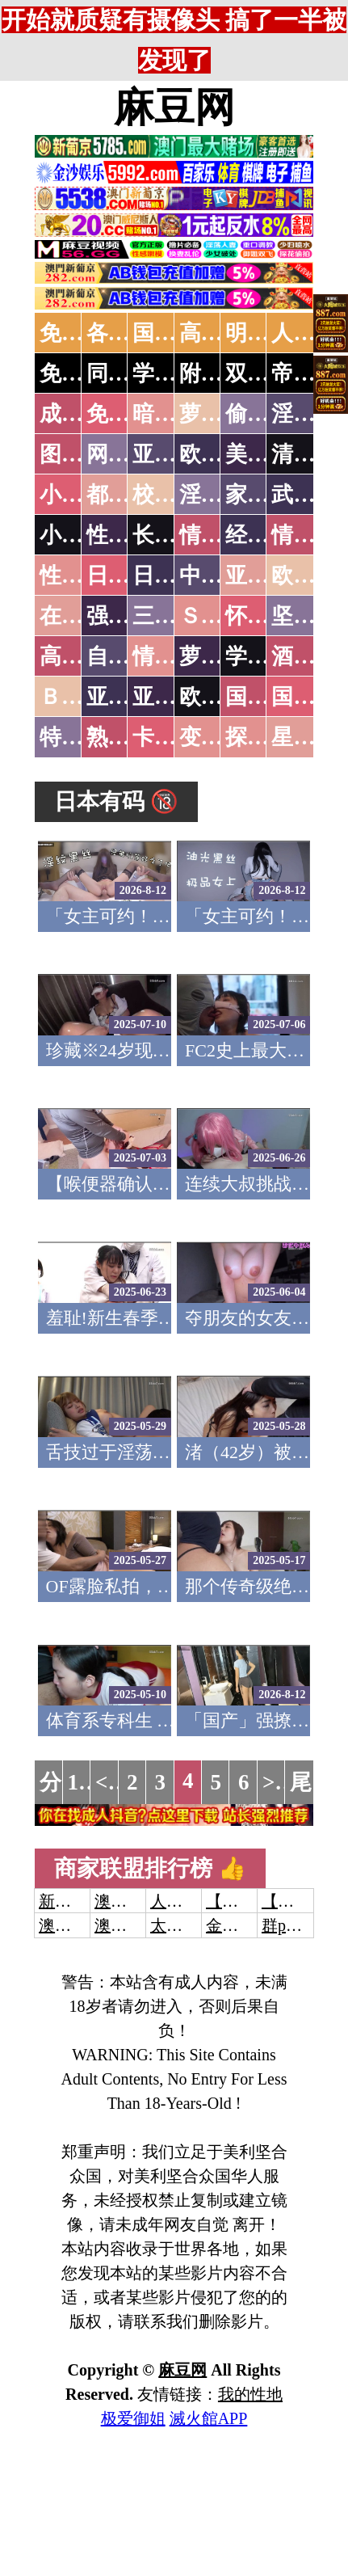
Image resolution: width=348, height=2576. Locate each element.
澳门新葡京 (134, 1925)
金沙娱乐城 (246, 1925)
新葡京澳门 (79, 1901)
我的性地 (250, 2394)
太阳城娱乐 (190, 1925)
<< (107, 1782)
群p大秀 (290, 1925)
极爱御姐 (133, 2418)
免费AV (76, 333)
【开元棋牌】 (254, 1901)
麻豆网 (174, 107)
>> (274, 1782)
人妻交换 (182, 1901)
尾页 (311, 1782)
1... (81, 1782)
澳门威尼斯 (134, 1901)
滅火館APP (209, 2418)
